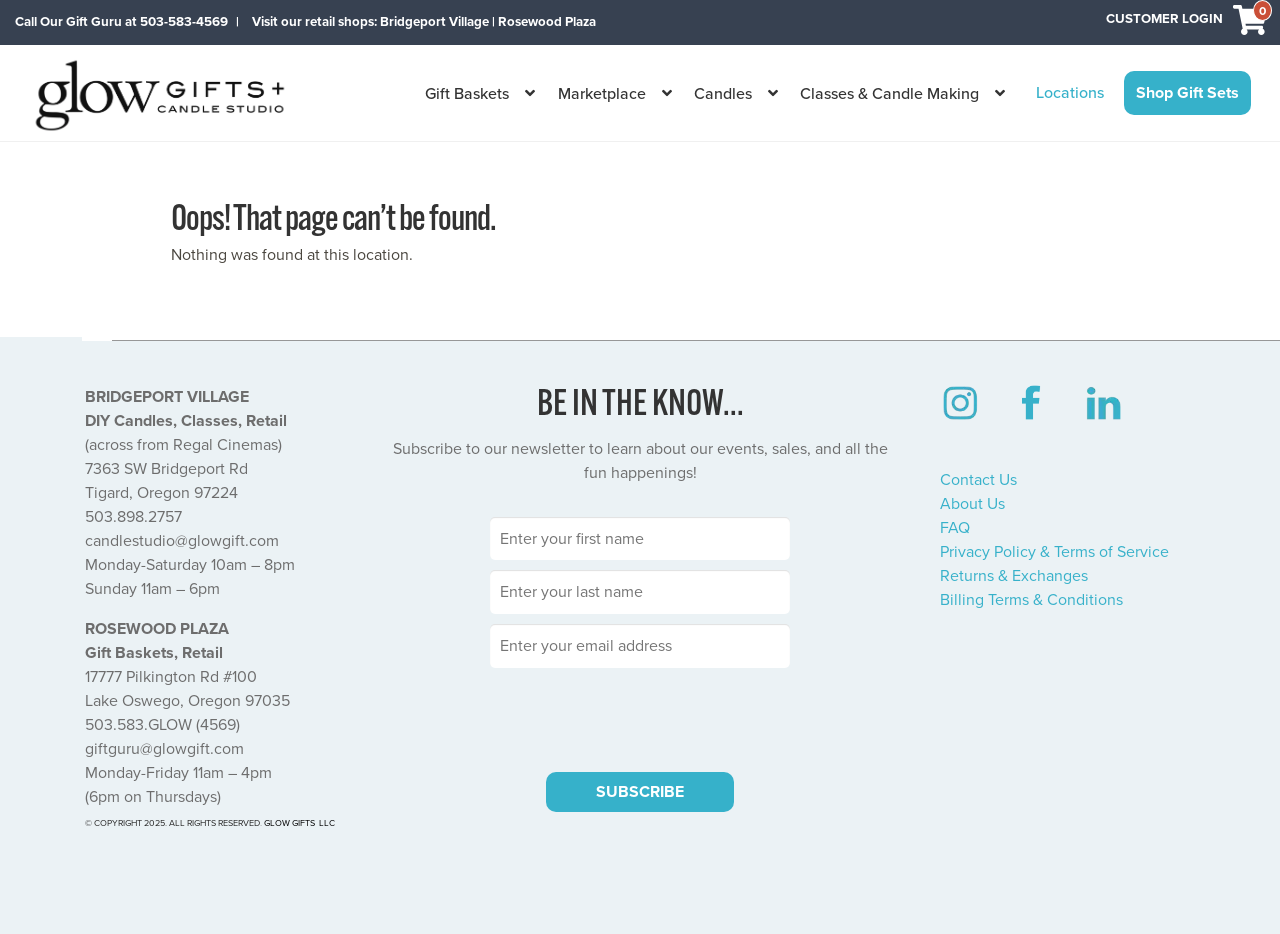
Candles (723, 94)
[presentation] (640, 717)
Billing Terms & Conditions (1031, 600)
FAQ (955, 528)
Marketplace (602, 94)
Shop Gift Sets (1187, 93)
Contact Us (978, 480)
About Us (972, 504)
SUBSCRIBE (640, 792)
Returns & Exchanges (1014, 576)
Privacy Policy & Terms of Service (1054, 552)
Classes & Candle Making (889, 94)
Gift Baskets (467, 94)
